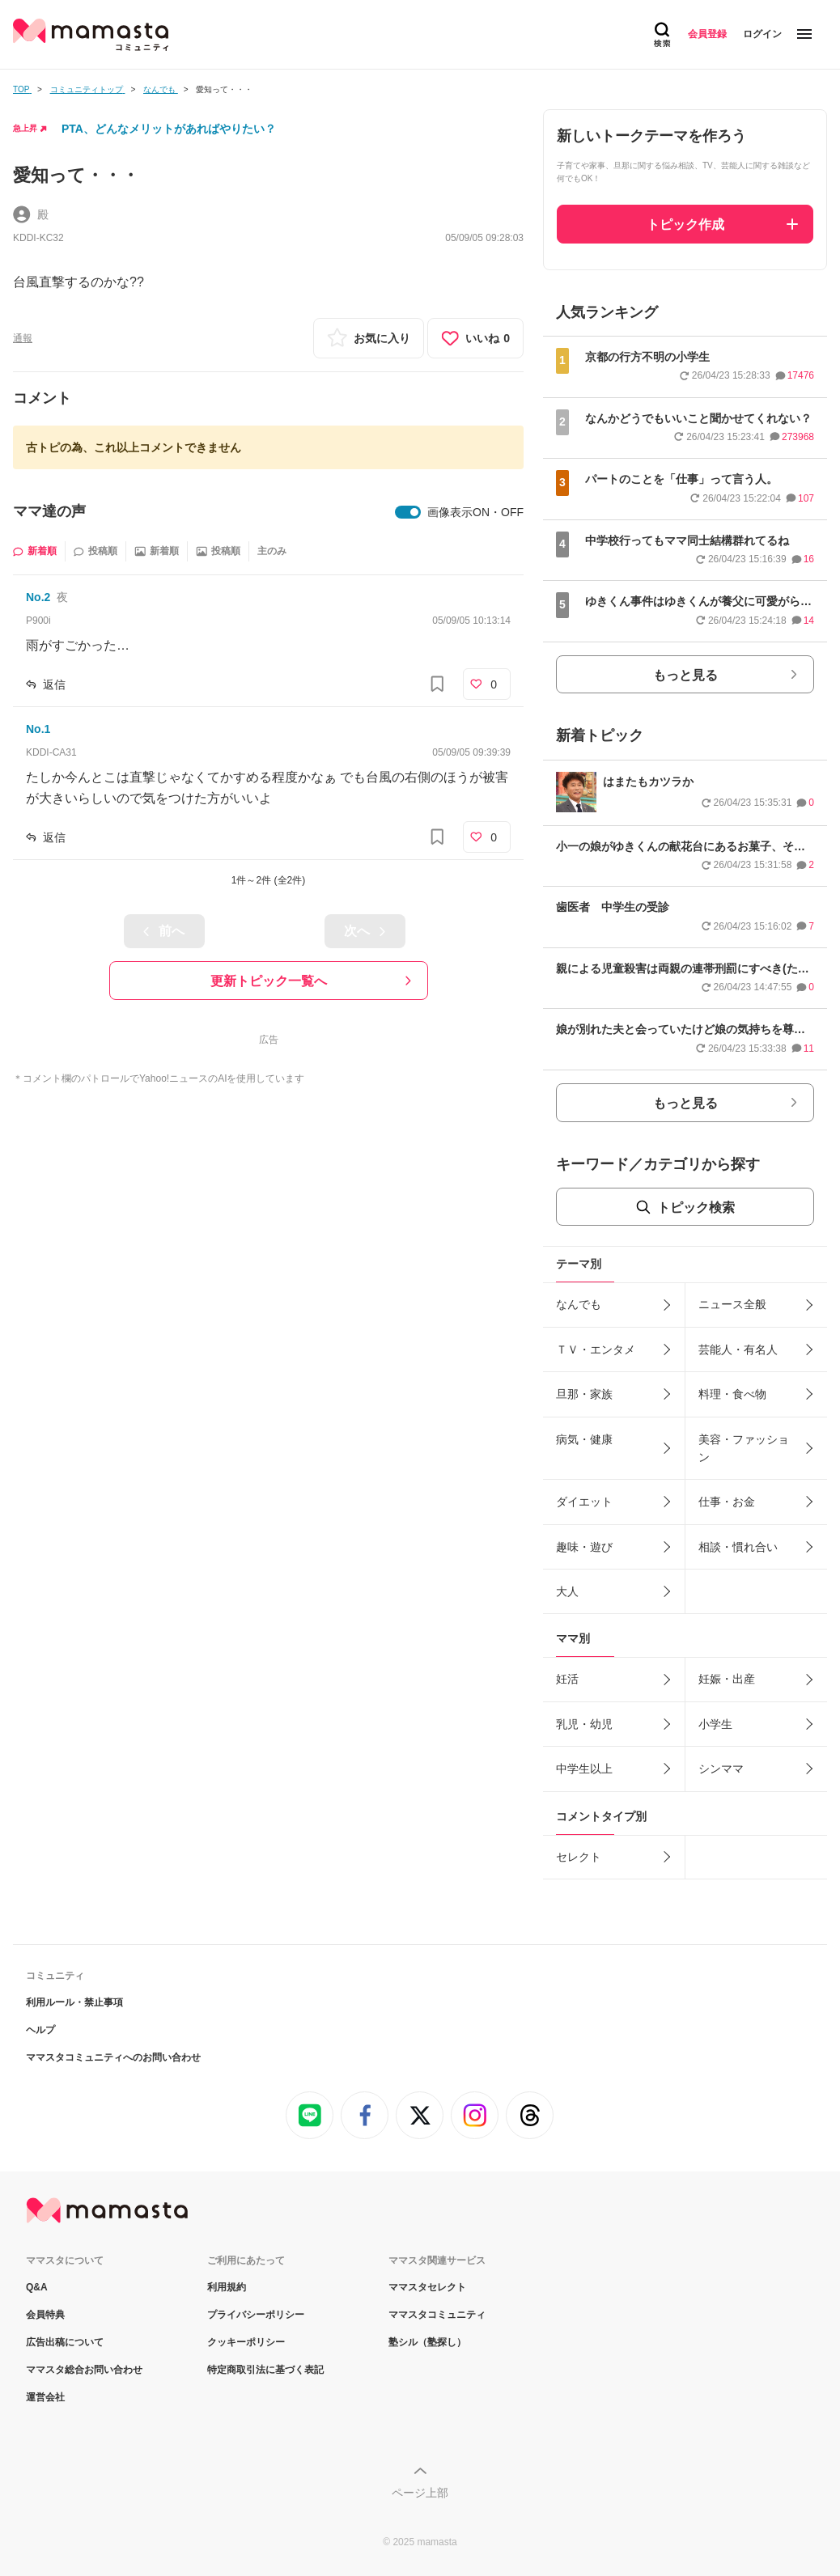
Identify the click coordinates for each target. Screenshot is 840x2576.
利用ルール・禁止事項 (74, 2002)
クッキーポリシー (246, 2342)
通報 (22, 338)
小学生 (715, 1724)
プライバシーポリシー (255, 2315)
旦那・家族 (584, 1394)
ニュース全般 (732, 1304)
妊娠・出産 (726, 1678)
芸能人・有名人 (738, 1349)
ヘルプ (40, 2030)
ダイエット (584, 1501)
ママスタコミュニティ (437, 2315)
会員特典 (45, 2315)
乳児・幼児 (584, 1724)
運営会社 (45, 2397)
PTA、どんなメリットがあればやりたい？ (169, 128)
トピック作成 (685, 224)
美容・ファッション (743, 1448)
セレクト (578, 1856)
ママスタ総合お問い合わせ (84, 2370)
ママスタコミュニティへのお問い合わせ (113, 2057)
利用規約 (226, 2287)
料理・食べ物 (732, 1394)
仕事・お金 (726, 1501)
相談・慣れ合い (738, 1546)
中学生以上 (584, 1768)
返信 (54, 684)
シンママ (721, 1768)
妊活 (567, 1678)
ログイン (762, 34)
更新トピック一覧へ (268, 981)
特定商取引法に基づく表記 (265, 2370)
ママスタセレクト (427, 2287)
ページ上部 (420, 2492)
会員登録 (707, 34)
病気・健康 (584, 1439)
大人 (567, 1591)
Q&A (37, 2287)
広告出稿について (65, 2342)
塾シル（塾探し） (427, 2342)
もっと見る (685, 675)
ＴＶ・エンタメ (595, 1349)
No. (38, 597)
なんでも (578, 1304)
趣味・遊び (584, 1546)
